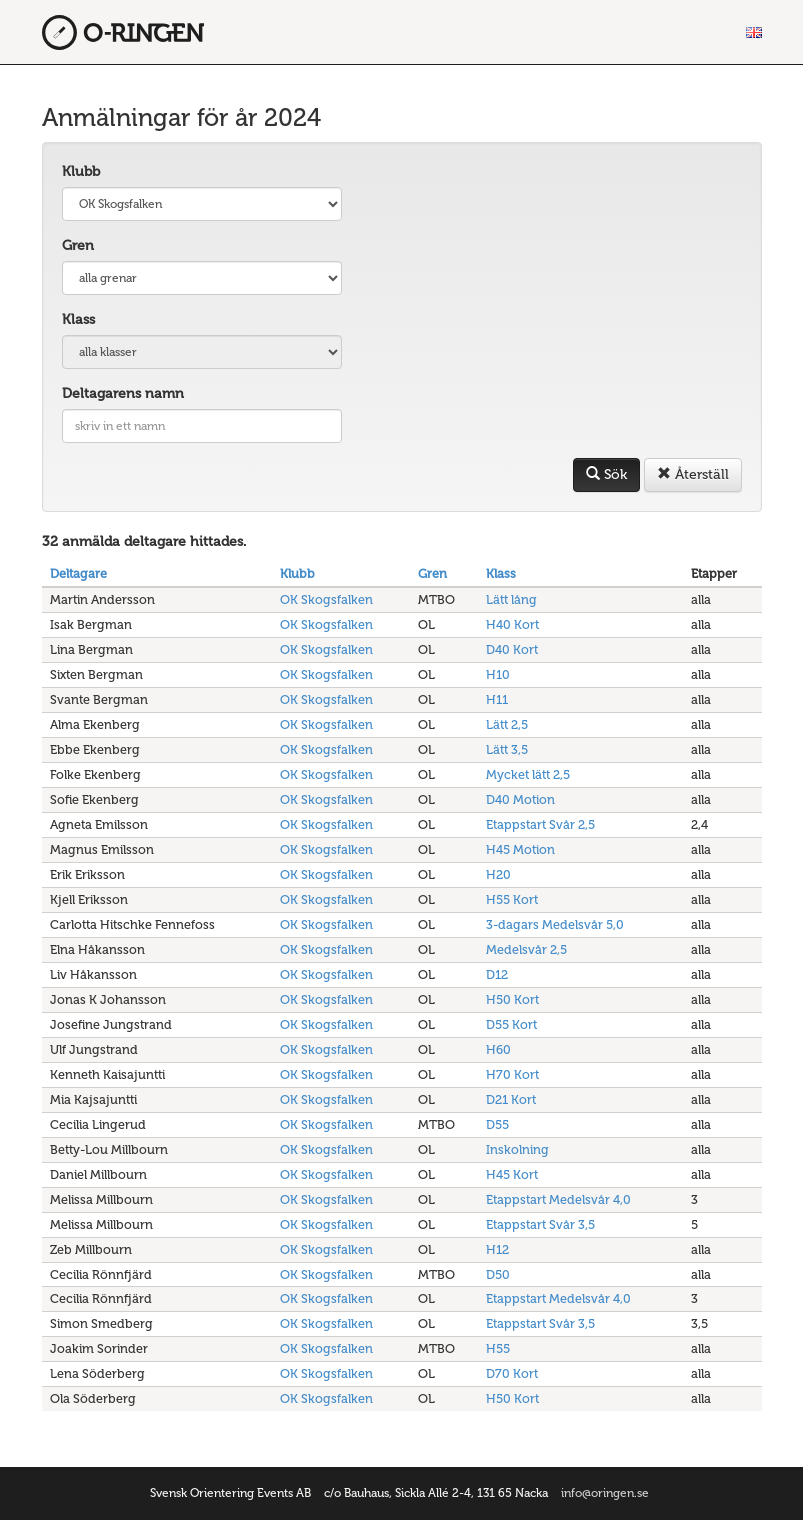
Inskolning (517, 1149)
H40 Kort (512, 624)
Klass (78, 319)
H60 (498, 1049)
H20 (498, 874)
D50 (498, 1274)
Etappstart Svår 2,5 (540, 824)
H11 (497, 699)
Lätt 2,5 (507, 724)
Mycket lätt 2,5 (528, 774)
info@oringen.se (605, 1493)
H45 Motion (520, 849)
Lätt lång (511, 599)
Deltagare (78, 573)
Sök (606, 474)
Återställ (693, 474)
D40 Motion (520, 799)
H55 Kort (512, 899)
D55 (497, 1124)
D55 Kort (511, 1024)
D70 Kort (512, 1373)
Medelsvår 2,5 (526, 949)
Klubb (81, 171)
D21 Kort (511, 1099)
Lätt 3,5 (507, 749)
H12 (497, 1249)
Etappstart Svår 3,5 (540, 1224)
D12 (497, 974)
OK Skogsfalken (326, 599)
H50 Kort (512, 999)
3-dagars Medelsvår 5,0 (555, 924)
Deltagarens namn (123, 393)
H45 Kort (512, 1174)
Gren (78, 245)
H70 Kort (512, 1074)
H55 (498, 1348)
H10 (498, 674)
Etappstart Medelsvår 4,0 (558, 1199)
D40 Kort (512, 649)
